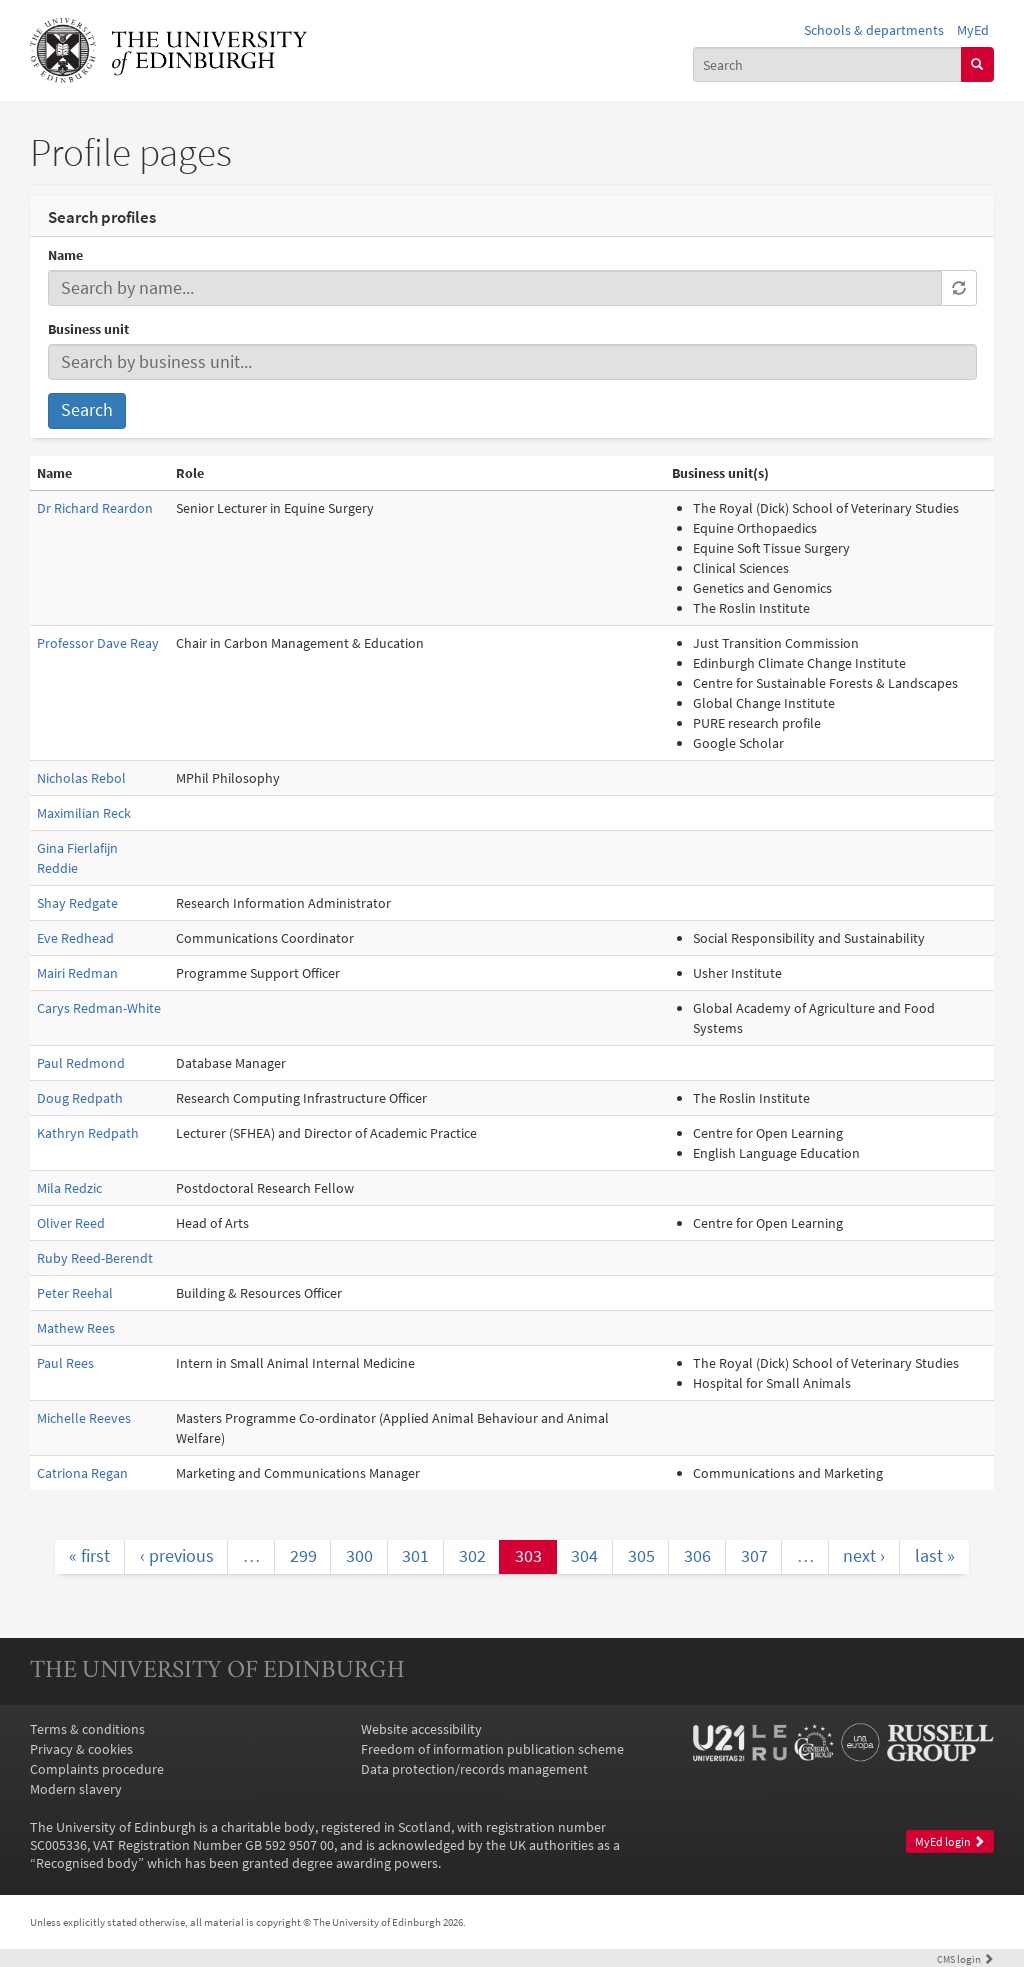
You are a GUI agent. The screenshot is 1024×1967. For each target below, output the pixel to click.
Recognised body (87, 1863)
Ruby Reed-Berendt (95, 1258)
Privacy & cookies (81, 1749)
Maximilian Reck (84, 813)
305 (641, 1556)
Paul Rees (65, 1363)
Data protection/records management (474, 1769)
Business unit (88, 329)
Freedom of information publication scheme (492, 1749)
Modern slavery (76, 1789)
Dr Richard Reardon (95, 508)
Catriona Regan (82, 1473)
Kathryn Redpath (88, 1133)
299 (303, 1556)
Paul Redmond (81, 1063)
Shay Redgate (77, 903)
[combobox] (827, 64)
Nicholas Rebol (81, 778)
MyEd (973, 30)
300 (359, 1556)
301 (415, 1556)
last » (935, 1556)
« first (89, 1556)
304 (584, 1556)
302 (472, 1556)
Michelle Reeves (84, 1418)
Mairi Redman (77, 973)
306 (697, 1556)
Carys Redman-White (99, 1008)
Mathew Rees (76, 1328)
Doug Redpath (80, 1098)
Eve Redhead (75, 938)
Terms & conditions (87, 1729)
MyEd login (950, 1841)
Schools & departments (874, 30)
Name (65, 255)
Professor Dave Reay (98, 643)
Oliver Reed (71, 1223)
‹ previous (177, 1556)
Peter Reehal (75, 1293)
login (965, 1959)
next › (864, 1556)
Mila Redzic (69, 1188)
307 (754, 1556)
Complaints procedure (97, 1769)
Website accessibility (421, 1729)
